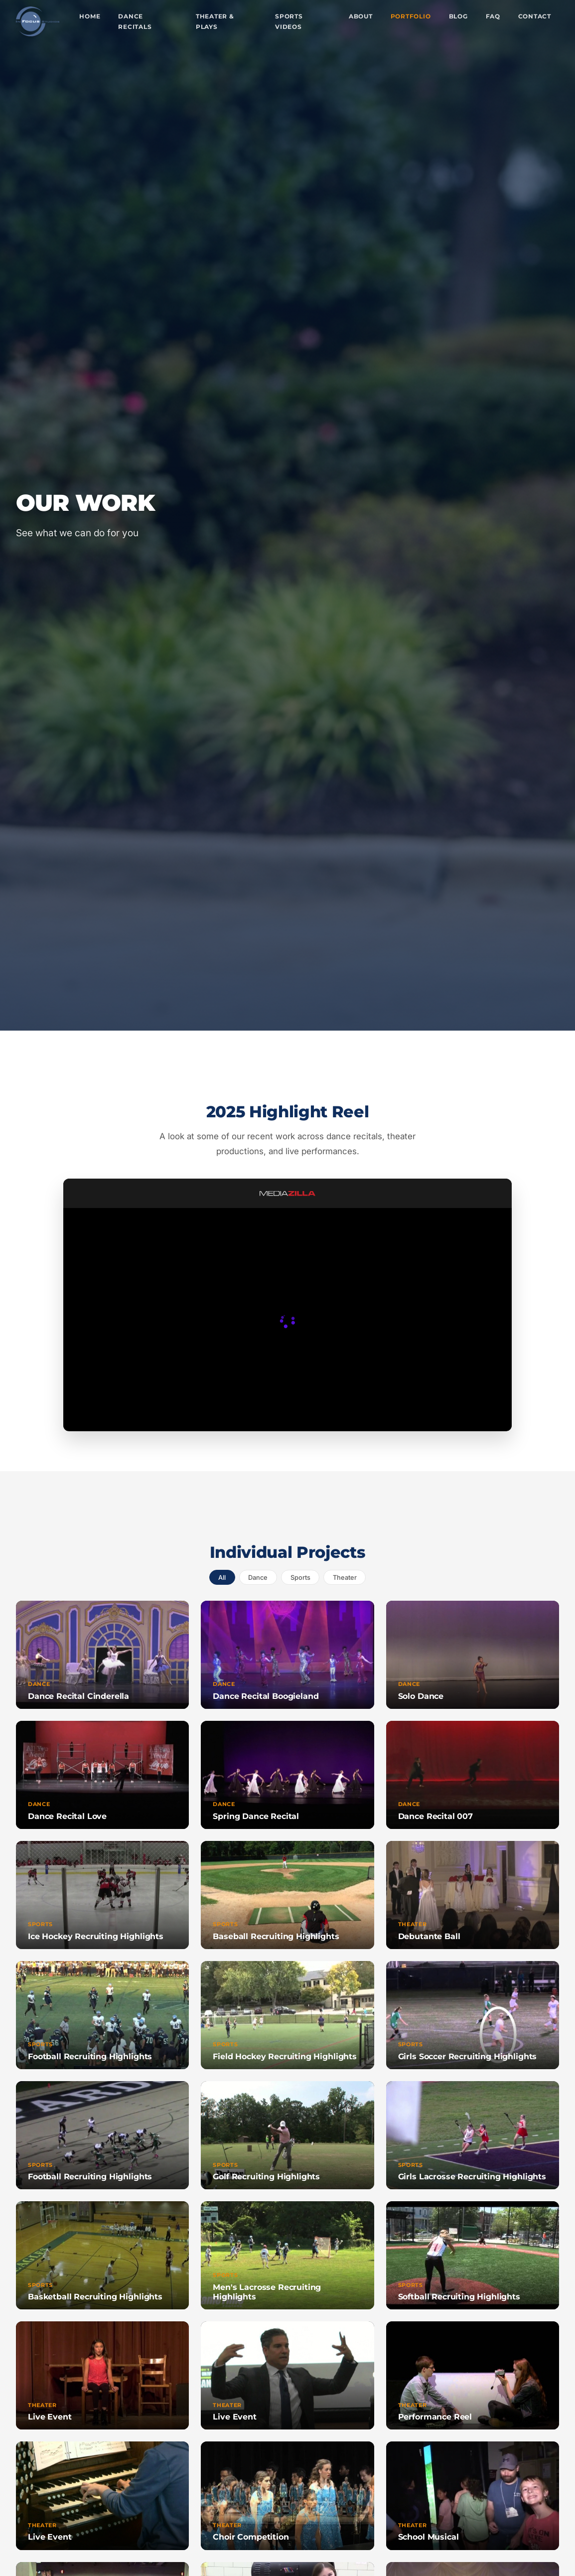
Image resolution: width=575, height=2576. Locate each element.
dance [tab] (258, 1577)
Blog (458, 16)
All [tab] (222, 1577)
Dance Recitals (134, 21)
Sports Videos (289, 21)
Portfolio (411, 16)
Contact (534, 16)
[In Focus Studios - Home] (37, 21)
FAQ (493, 16)
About (361, 16)
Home (89, 16)
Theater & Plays (215, 21)
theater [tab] (345, 1577)
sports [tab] (300, 1577)
